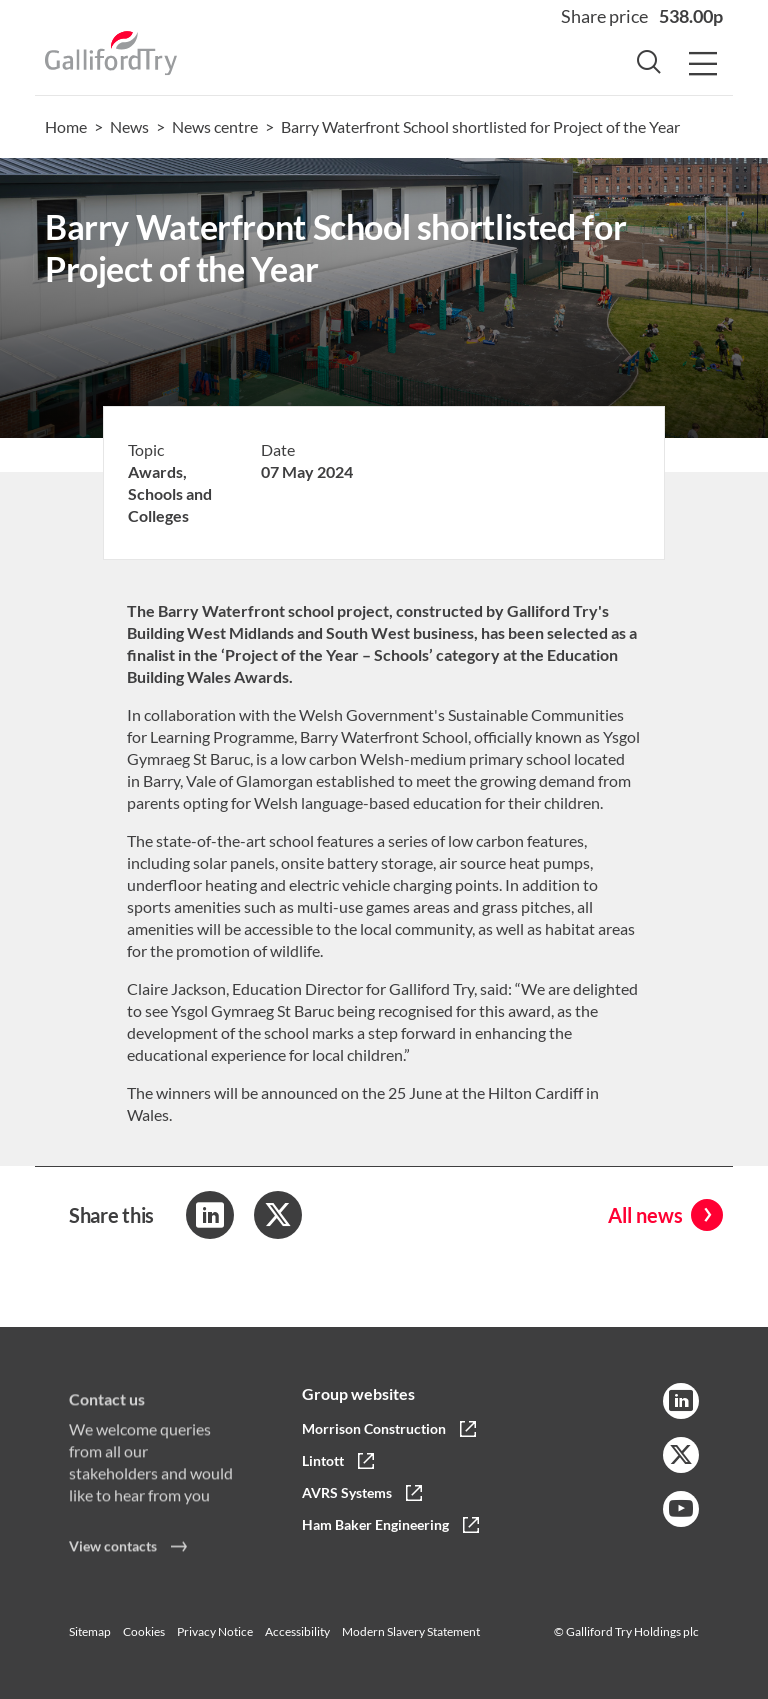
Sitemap (90, 1631)
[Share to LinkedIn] (210, 1215)
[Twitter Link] (681, 1455)
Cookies (144, 1631)
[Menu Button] (703, 65)
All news (645, 1215)
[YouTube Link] (681, 1509)
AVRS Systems (347, 1492)
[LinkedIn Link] (681, 1401)
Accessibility (297, 1631)
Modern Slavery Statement (411, 1631)
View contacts (113, 1552)
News (129, 126)
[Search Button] (649, 65)
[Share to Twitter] (278, 1215)
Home (66, 126)
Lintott (323, 1460)
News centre (215, 126)
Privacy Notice (215, 1631)
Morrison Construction (374, 1428)
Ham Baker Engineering (375, 1524)
